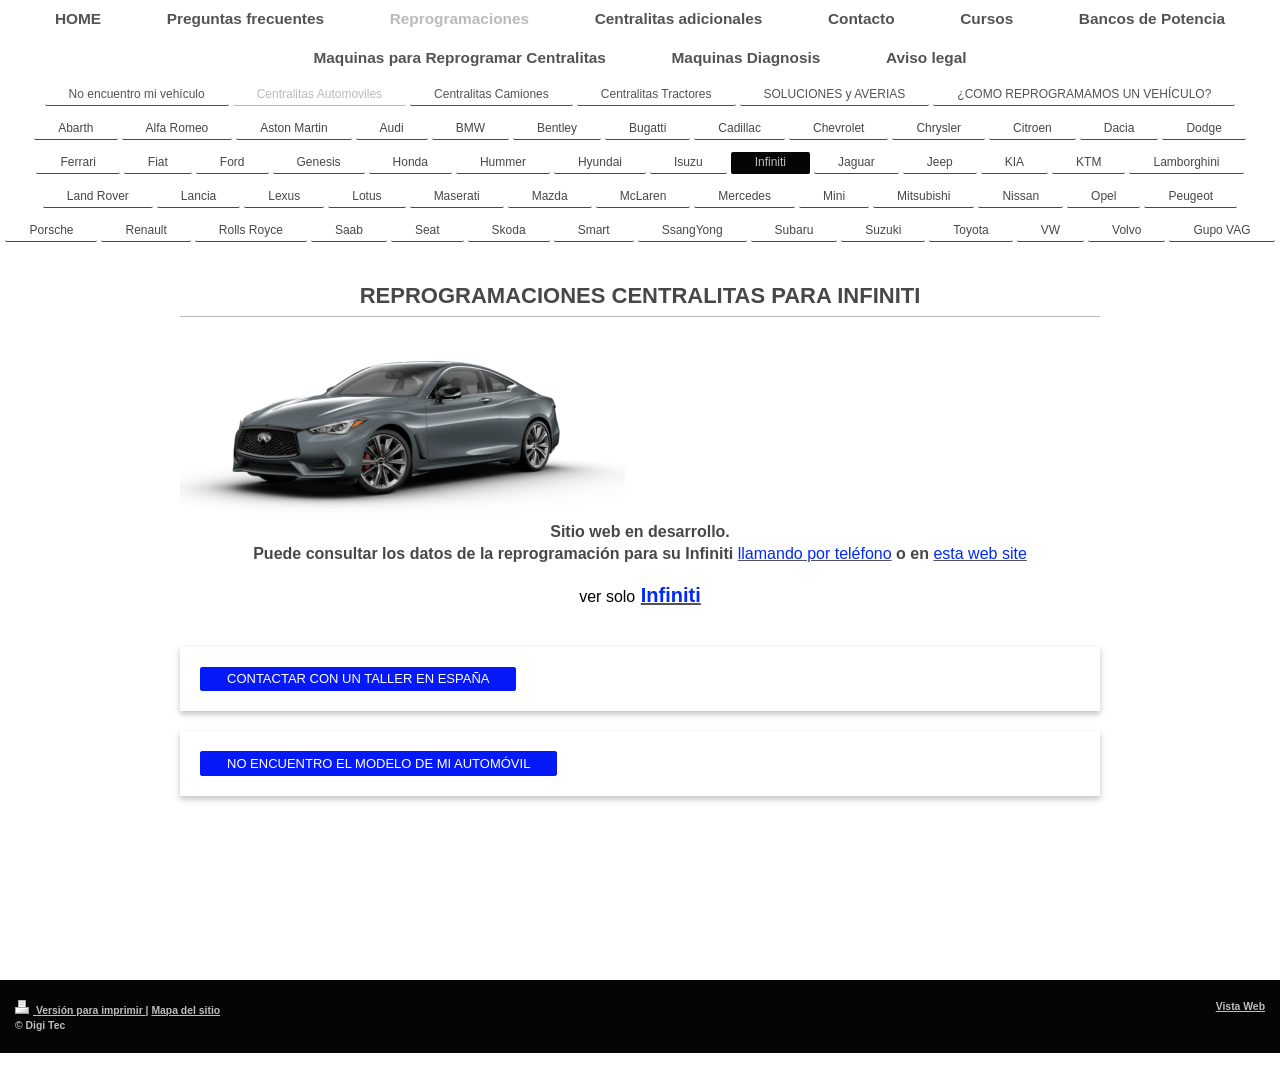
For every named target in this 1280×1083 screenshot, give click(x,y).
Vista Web (1240, 1006)
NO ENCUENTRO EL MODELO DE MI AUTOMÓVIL (378, 763)
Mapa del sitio (185, 1010)
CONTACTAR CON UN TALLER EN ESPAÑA (358, 678)
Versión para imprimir (80, 1010)
